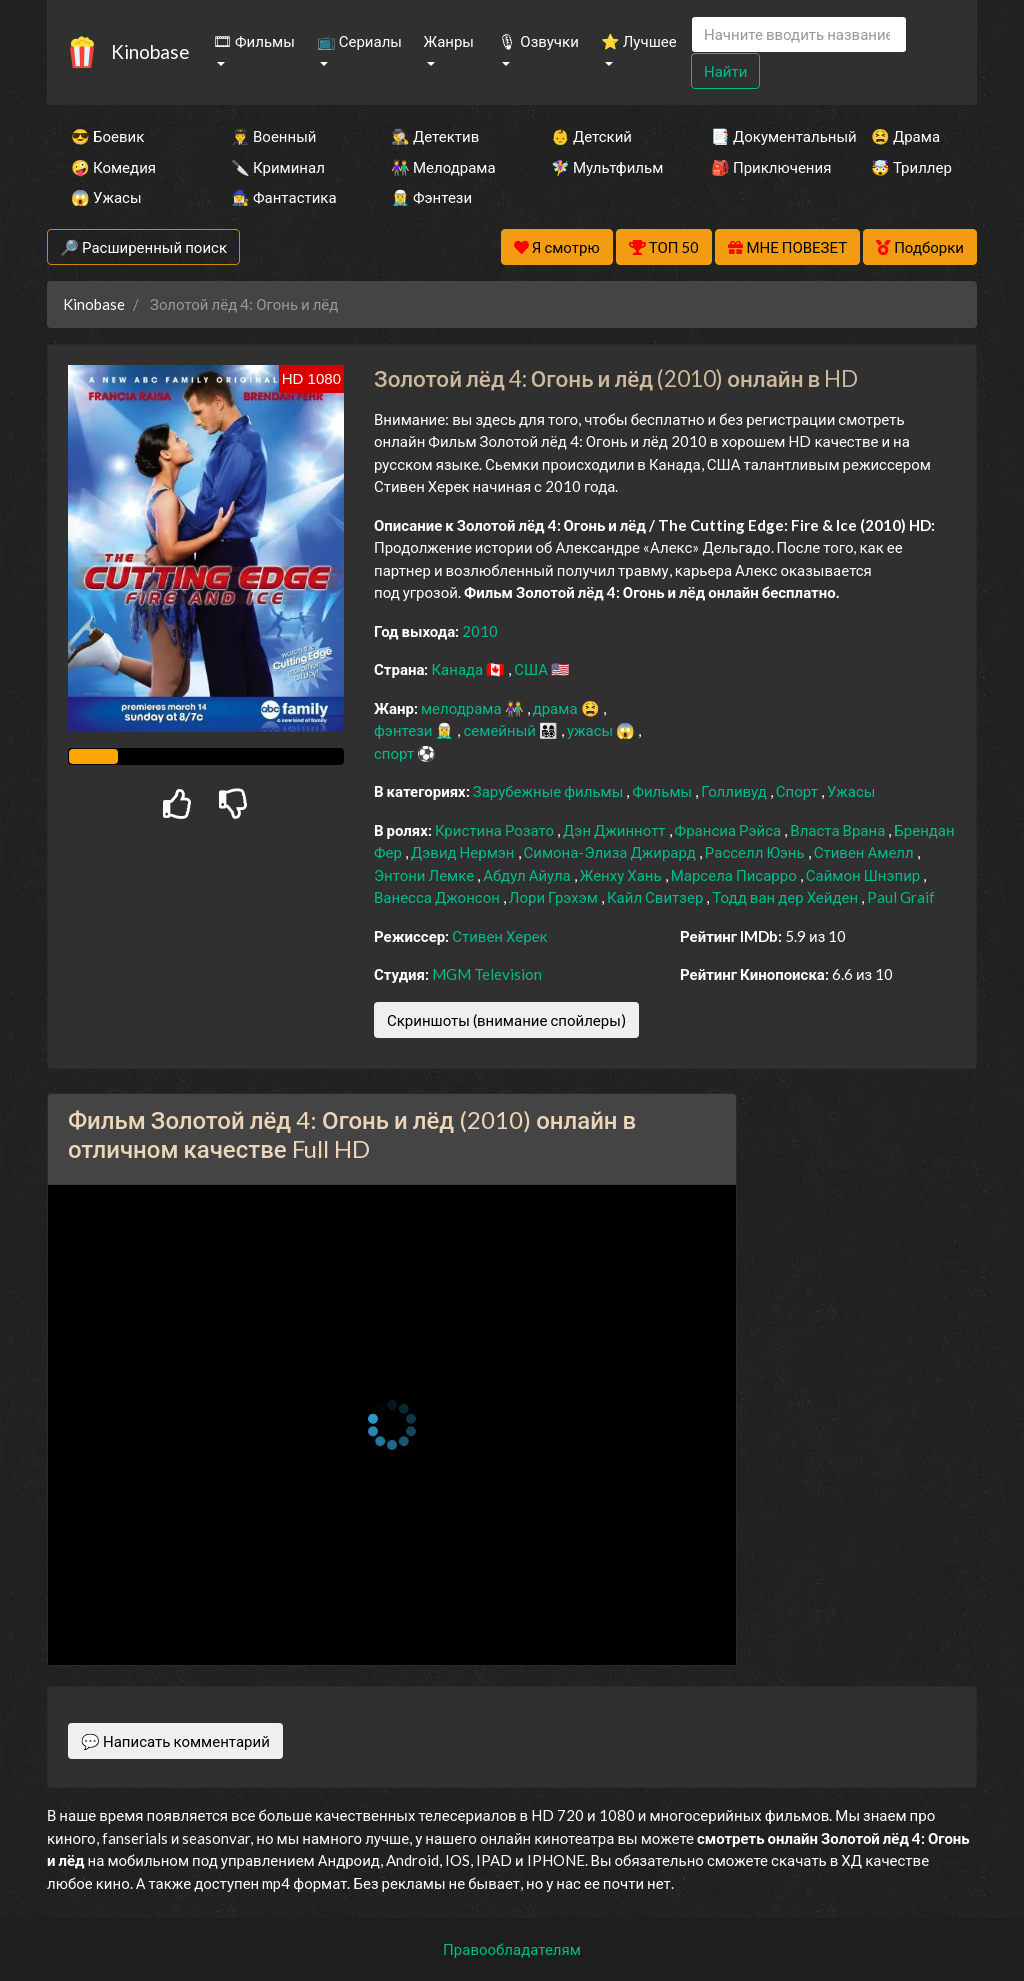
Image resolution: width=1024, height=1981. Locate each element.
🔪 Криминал (278, 167)
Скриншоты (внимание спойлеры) (506, 1020)
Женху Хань (622, 875)
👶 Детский (591, 136)
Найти (725, 71)
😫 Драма (905, 136)
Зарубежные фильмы (550, 791)
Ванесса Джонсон (438, 897)
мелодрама (463, 708)
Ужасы (851, 791)
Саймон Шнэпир (864, 875)
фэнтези (404, 730)
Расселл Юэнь (756, 852)
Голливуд (735, 791)
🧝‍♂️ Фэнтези (431, 197)
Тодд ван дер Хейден (786, 897)
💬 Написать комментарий (175, 1741)
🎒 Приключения (764, 167)
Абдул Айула (528, 875)
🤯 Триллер (911, 167)
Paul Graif (901, 897)
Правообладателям (512, 1949)
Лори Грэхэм (555, 897)
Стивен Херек (499, 936)
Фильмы (663, 791)
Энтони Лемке (425, 875)
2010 (480, 631)
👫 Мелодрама (443, 167)
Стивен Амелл (865, 852)
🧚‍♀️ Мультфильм (604, 167)
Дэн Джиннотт (616, 830)
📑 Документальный (764, 136)
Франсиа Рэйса (730, 830)
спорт (395, 753)
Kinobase (150, 51)
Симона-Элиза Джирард (611, 852)
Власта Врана (839, 830)
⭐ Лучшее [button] (639, 41)
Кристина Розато (496, 830)
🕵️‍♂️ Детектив (435, 136)
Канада (458, 669)
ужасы (591, 730)
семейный (501, 730)
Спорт (798, 791)
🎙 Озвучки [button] (538, 41)
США (532, 669)
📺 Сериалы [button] (359, 41)
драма (557, 708)
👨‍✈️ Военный (273, 136)
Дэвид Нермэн (464, 852)
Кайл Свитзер (656, 897)
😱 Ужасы (106, 197)
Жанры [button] (449, 41)
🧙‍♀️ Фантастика (284, 197)
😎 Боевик (107, 136)
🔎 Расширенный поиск (143, 247)
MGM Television (487, 974)
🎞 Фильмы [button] (254, 41)
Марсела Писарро (735, 875)
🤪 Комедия (113, 167)
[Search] (799, 34)
